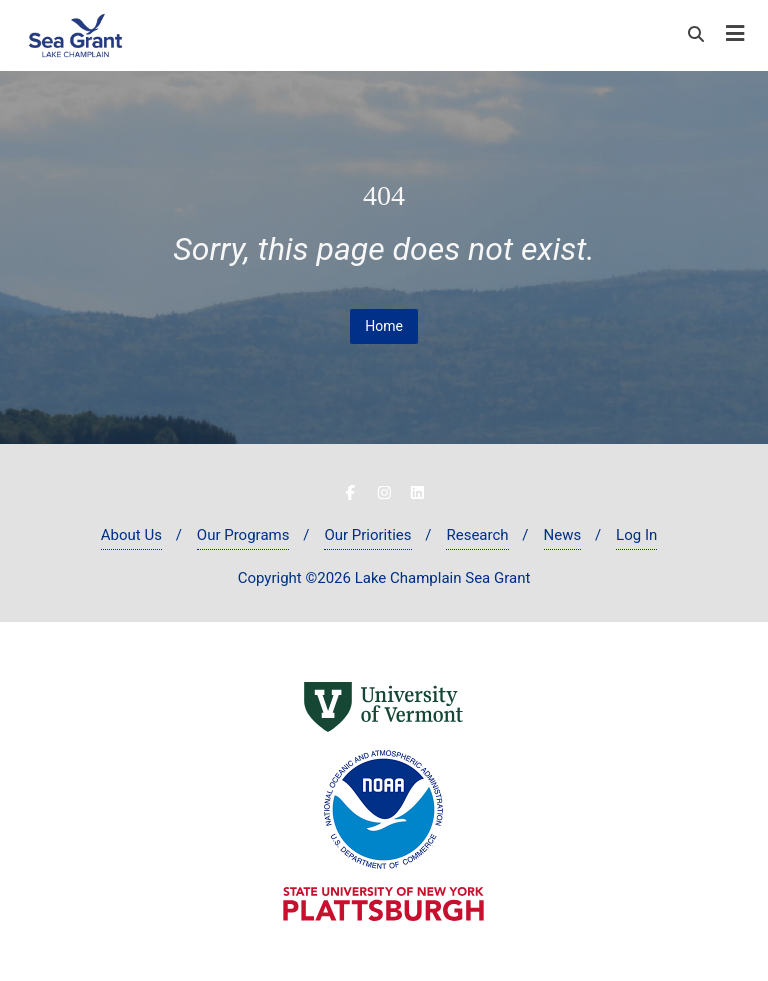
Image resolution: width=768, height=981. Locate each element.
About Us (131, 535)
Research (477, 535)
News (563, 535)
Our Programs (243, 535)
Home (384, 326)
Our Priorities (367, 535)
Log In (636, 535)
